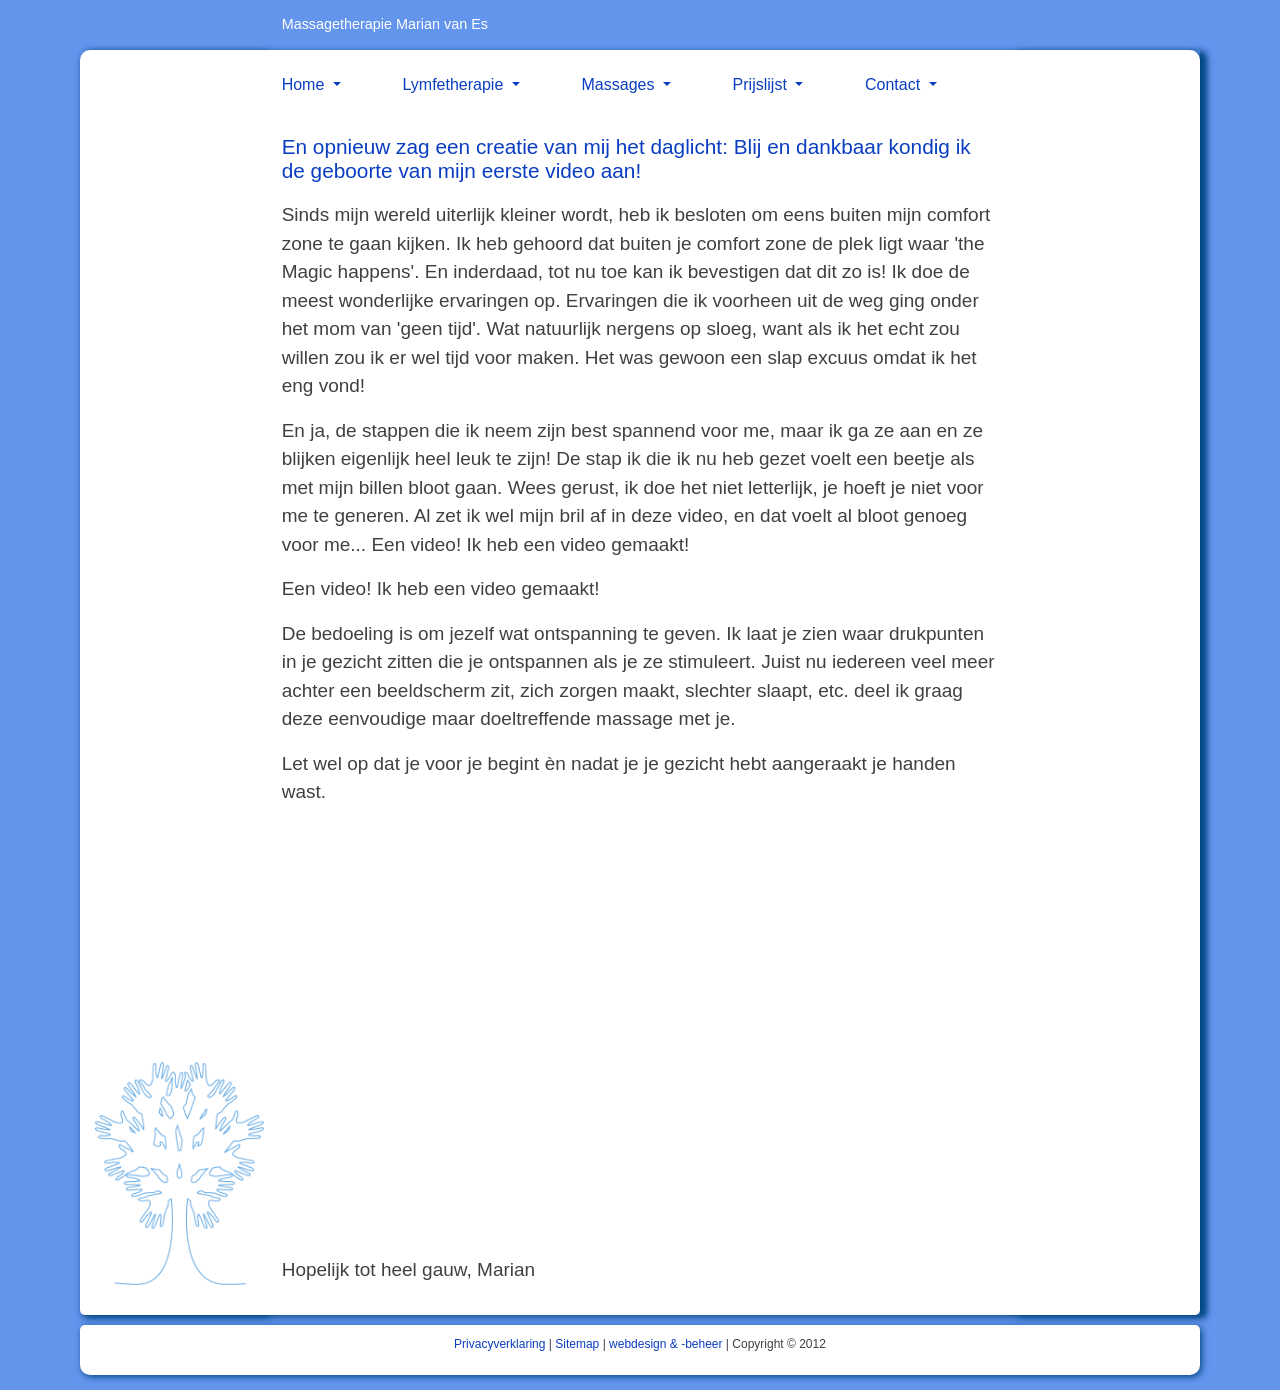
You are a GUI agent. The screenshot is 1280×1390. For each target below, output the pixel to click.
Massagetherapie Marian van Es (385, 24)
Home (305, 84)
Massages (620, 84)
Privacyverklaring (499, 1344)
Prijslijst (762, 84)
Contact (895, 84)
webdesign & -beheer (665, 1344)
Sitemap (577, 1344)
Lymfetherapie (455, 84)
